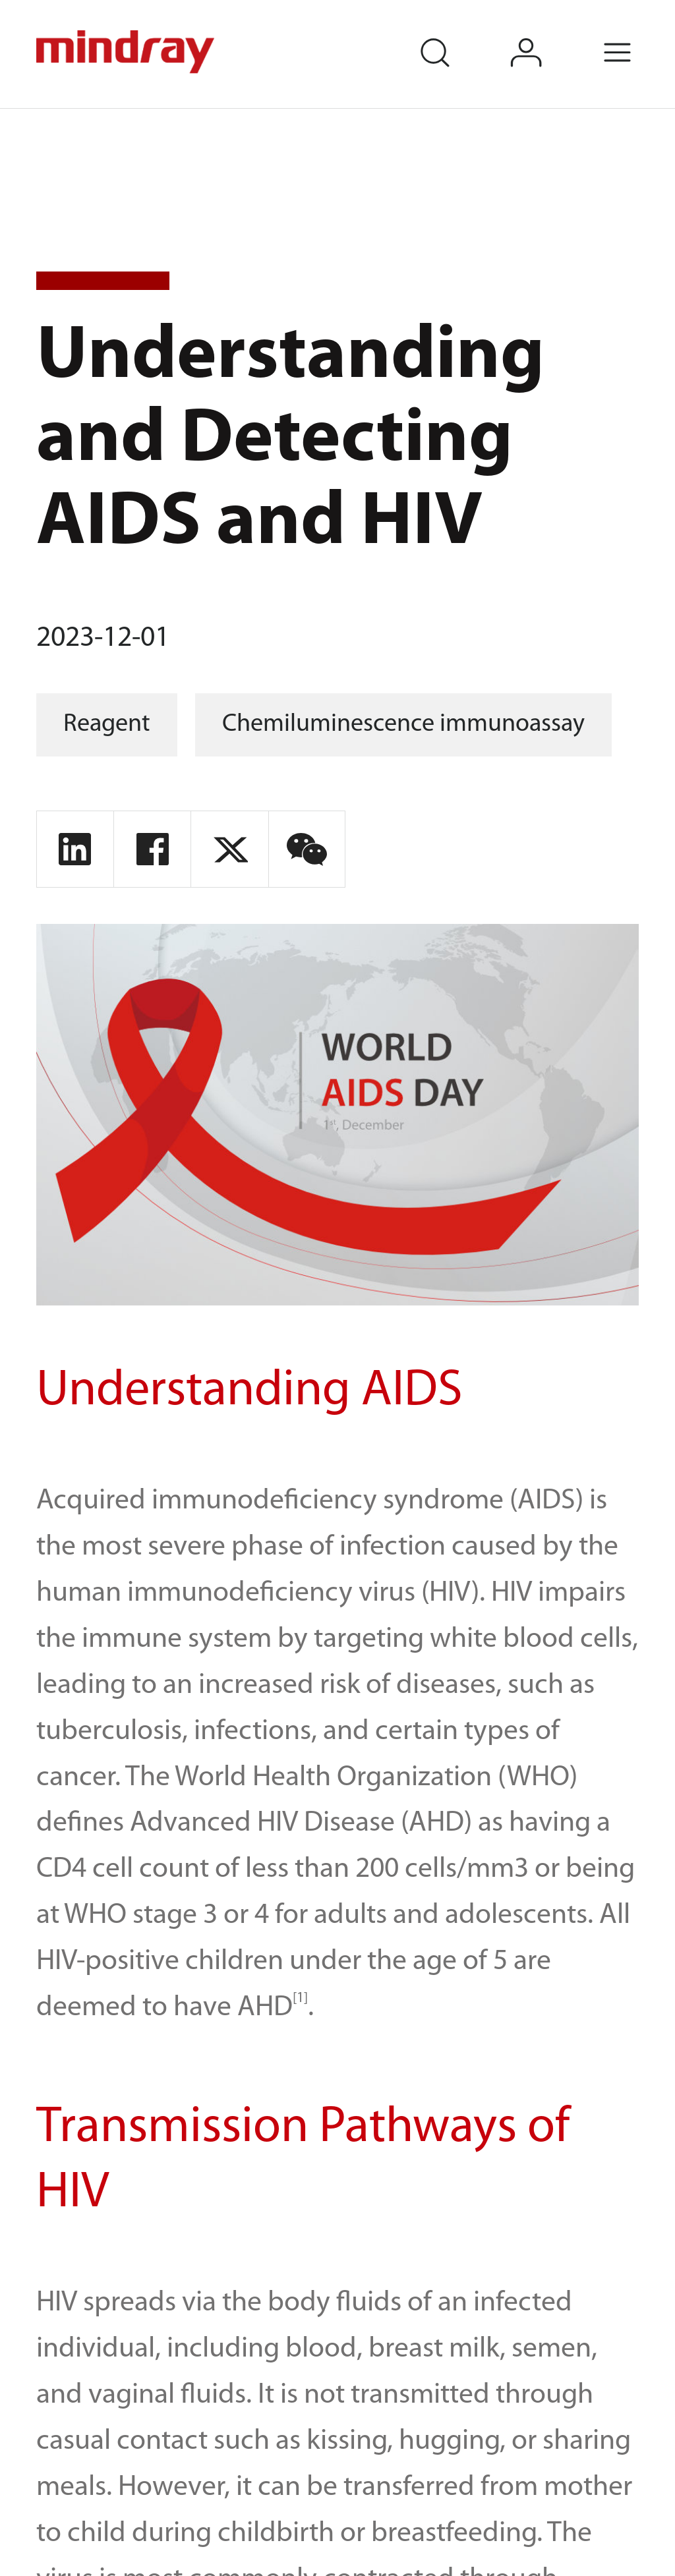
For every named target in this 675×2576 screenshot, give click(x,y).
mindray (127, 52)
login (545, 34)
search (453, 34)
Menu (636, 34)
